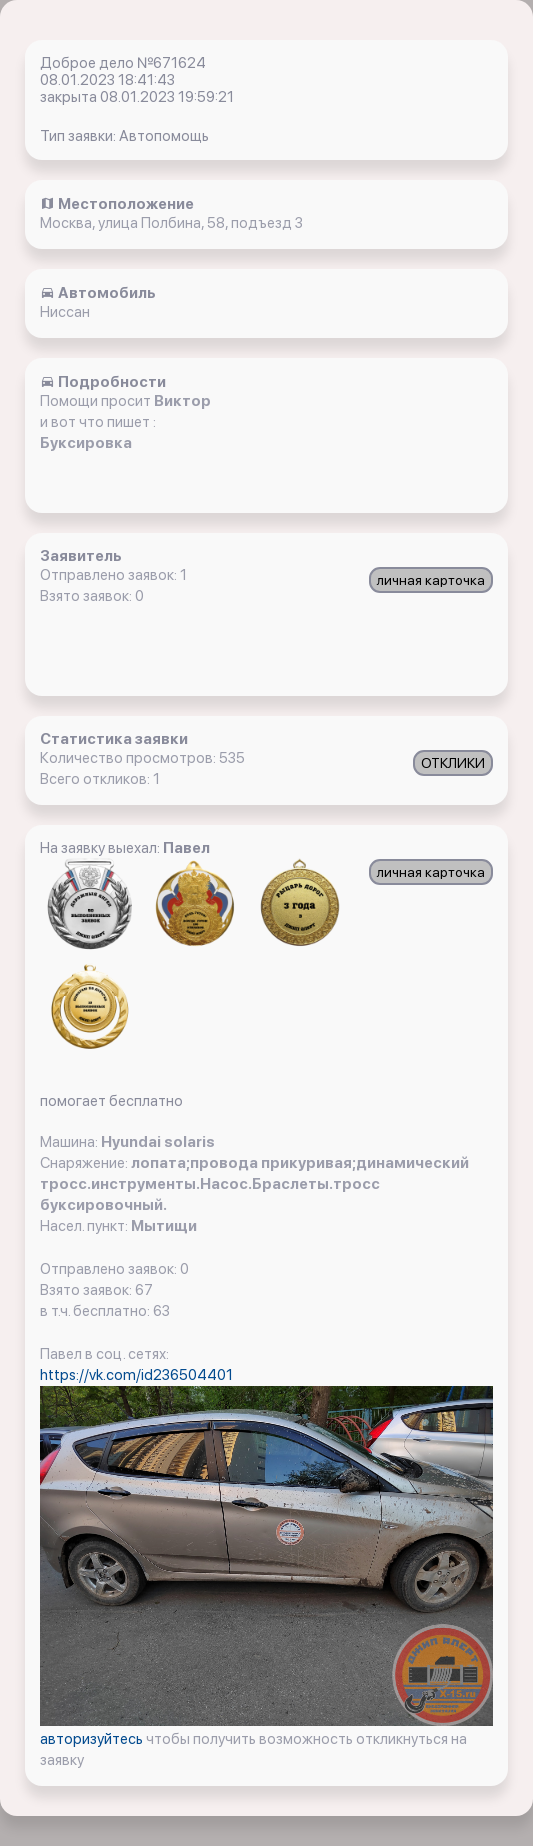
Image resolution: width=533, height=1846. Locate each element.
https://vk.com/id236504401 (136, 1375)
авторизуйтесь (93, 1739)
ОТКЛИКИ (453, 763)
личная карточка (431, 580)
